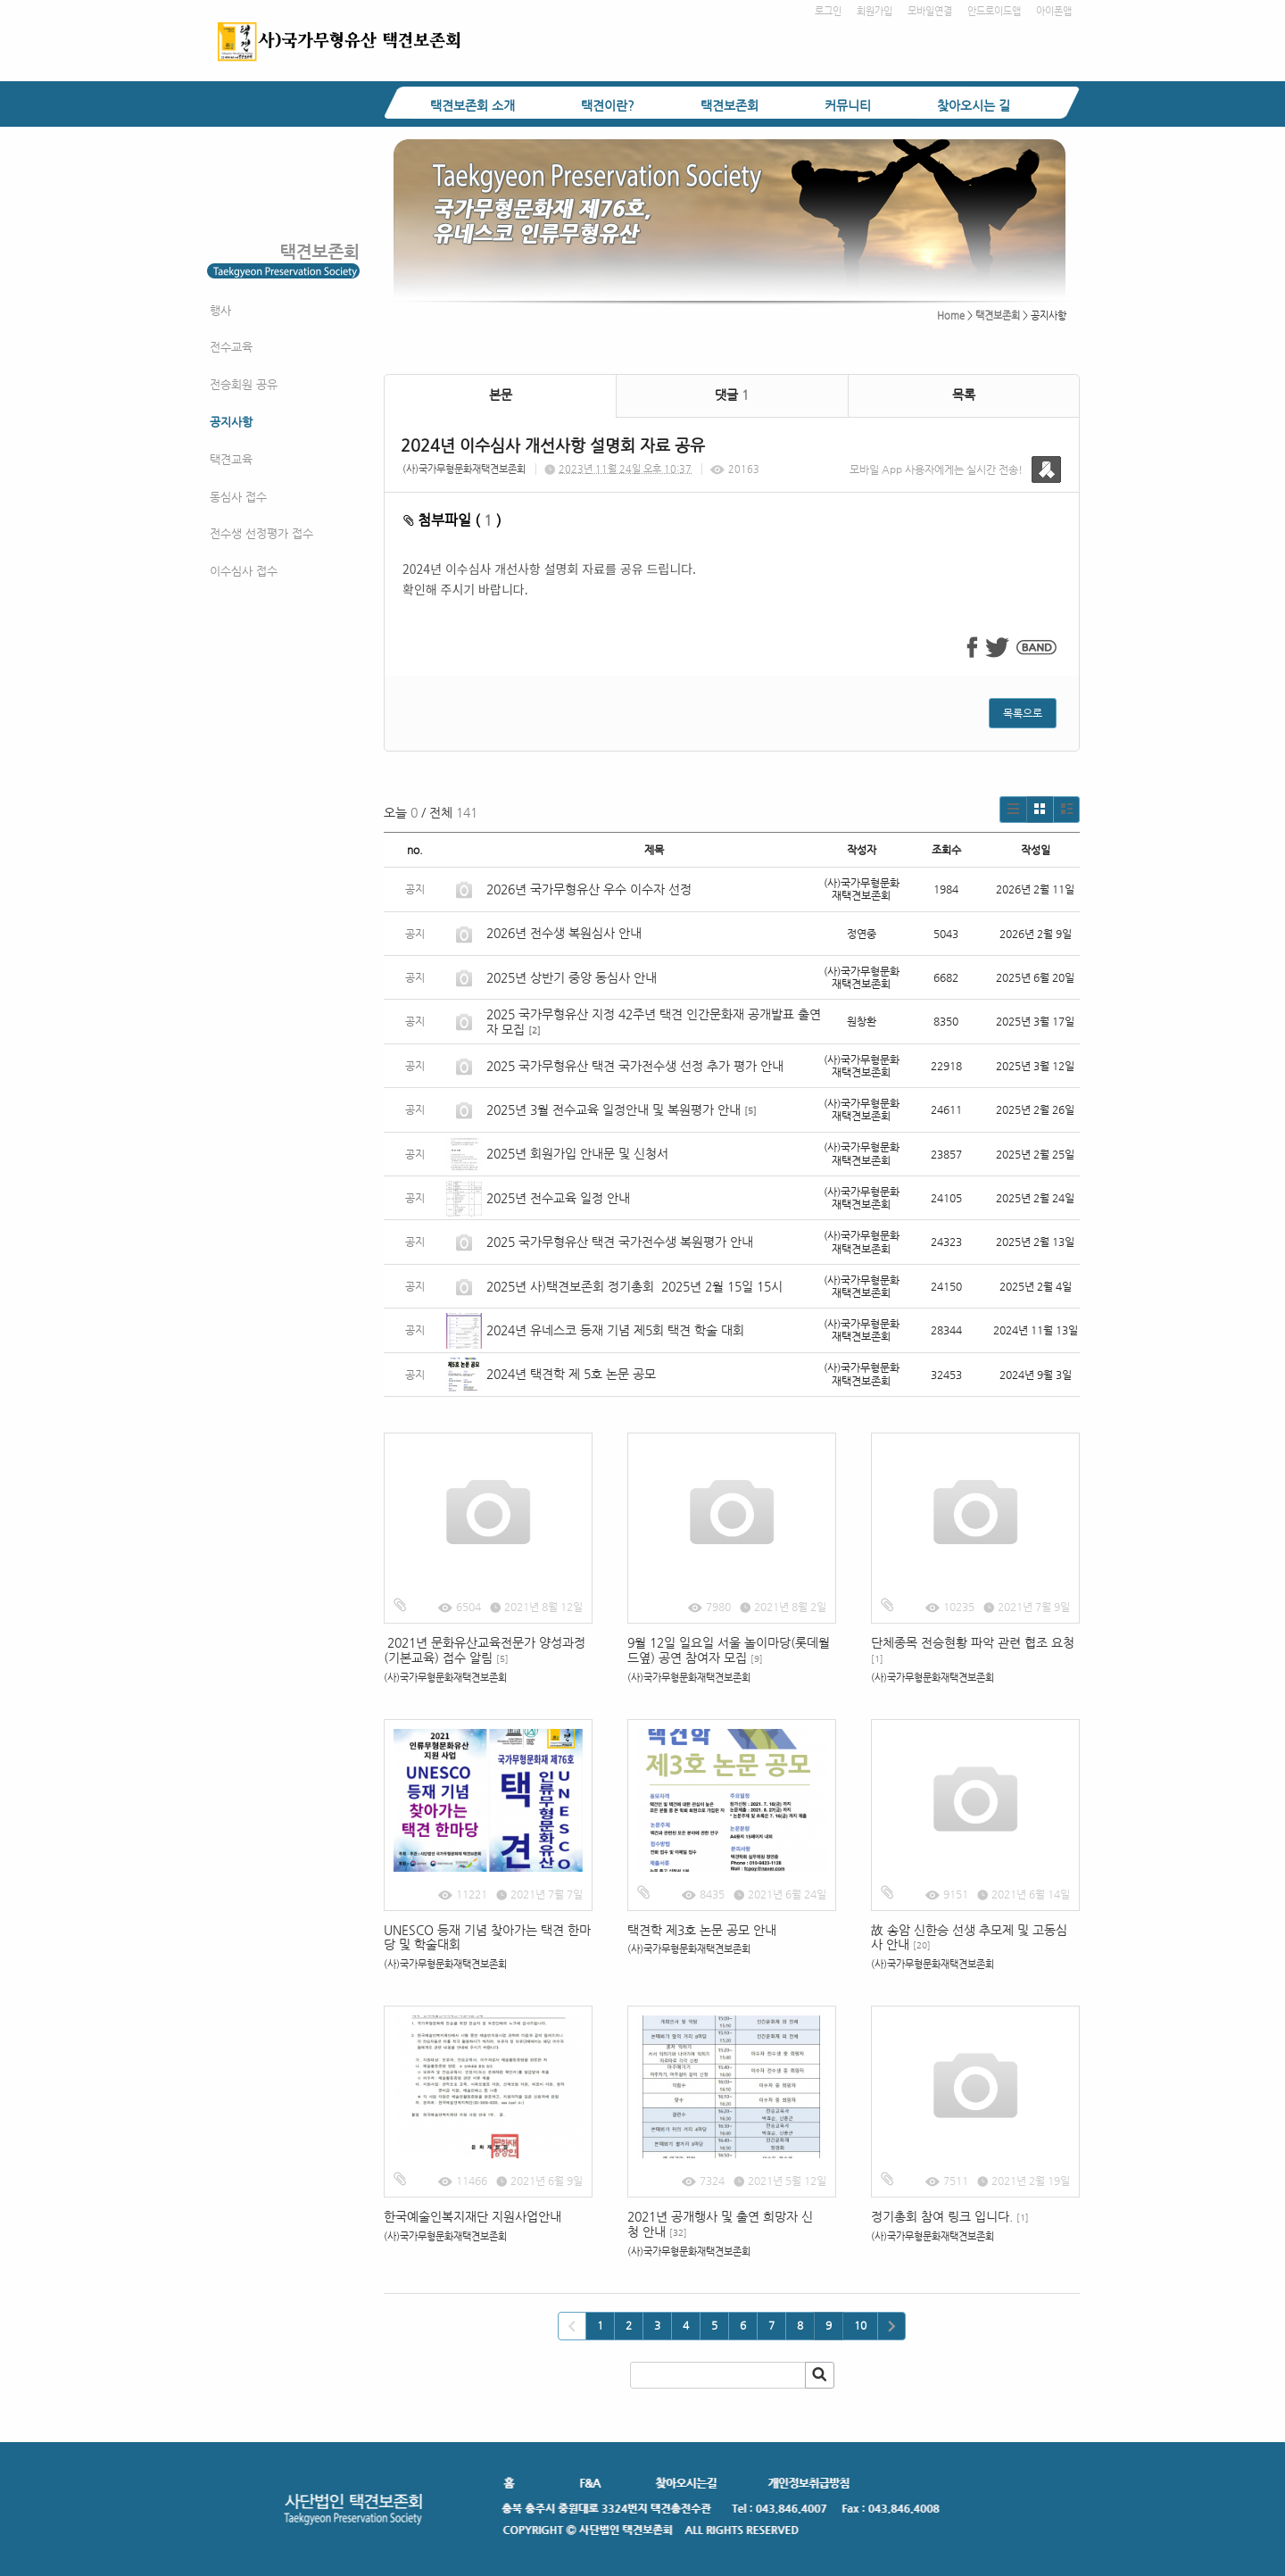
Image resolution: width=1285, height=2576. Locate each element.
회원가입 (874, 11)
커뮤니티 (848, 105)
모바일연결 (930, 11)
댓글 (732, 394)
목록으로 (1022, 713)
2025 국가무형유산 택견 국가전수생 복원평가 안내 (619, 1241)
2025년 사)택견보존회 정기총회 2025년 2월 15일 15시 (634, 1286)
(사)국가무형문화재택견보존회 (464, 469)
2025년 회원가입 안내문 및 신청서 (577, 1153)
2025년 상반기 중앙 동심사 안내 (571, 977)
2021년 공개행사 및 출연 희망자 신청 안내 (720, 2224)
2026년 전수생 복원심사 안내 (564, 933)
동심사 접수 (238, 496)
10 (860, 2325)
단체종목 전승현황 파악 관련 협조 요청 (972, 1649)
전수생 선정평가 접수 (261, 533)
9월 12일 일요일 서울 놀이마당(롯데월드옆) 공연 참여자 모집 (728, 1650)
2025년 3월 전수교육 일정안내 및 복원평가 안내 (613, 1109)
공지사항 (231, 421)
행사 (220, 310)
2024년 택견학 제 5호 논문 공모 (571, 1374)
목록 (963, 394)
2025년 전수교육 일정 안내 (560, 1198)
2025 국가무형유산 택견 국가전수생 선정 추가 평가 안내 (634, 1066)
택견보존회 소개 (472, 105)
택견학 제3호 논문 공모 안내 (701, 1930)
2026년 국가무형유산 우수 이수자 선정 (589, 889)
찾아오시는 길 (973, 105)
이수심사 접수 (244, 571)
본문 (500, 394)
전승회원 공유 (244, 384)
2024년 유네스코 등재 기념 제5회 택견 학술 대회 (615, 1330)
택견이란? (607, 105)
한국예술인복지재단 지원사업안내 (472, 2216)
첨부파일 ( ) (452, 519)
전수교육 (231, 346)
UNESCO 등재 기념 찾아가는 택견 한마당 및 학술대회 (487, 1937)
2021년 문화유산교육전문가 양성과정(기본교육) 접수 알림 (484, 1650)
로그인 (828, 11)
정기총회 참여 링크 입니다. (950, 2216)
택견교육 (231, 459)
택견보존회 (730, 105)
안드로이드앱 (994, 11)
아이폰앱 (1054, 11)
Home (951, 315)
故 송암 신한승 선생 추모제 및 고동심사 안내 (969, 1937)
